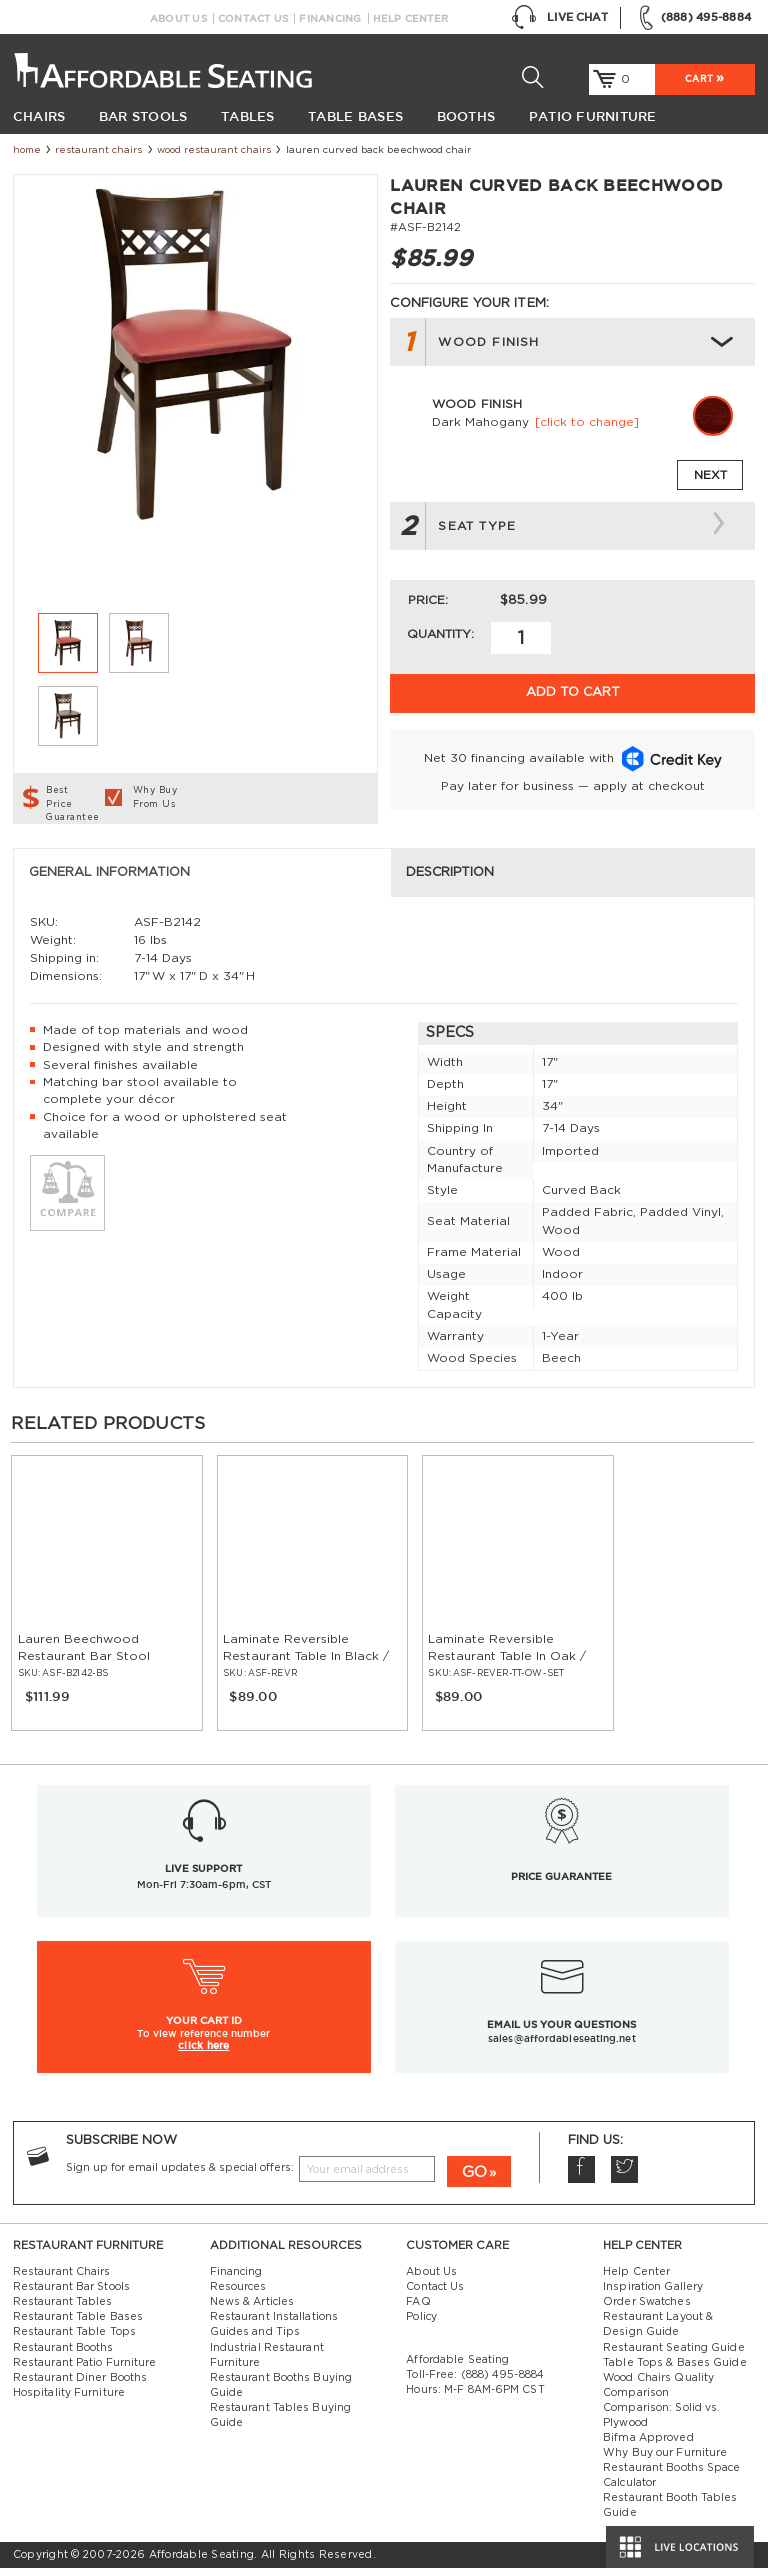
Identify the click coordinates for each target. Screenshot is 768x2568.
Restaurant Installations (274, 2317)
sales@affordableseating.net (562, 2038)
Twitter (624, 2169)
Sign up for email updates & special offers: (180, 2168)
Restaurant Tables (63, 2302)
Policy (421, 2317)
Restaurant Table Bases (78, 2317)
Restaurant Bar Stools (71, 2287)
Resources (238, 2287)
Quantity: (440, 634)
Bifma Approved (648, 2438)
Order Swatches (646, 2302)
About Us (178, 18)
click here (203, 2045)
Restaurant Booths (63, 2348)
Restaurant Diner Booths (80, 2378)
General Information (109, 872)
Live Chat (560, 18)
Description (450, 872)
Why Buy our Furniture (665, 2453)
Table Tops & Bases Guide (675, 2363)
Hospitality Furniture (69, 2393)
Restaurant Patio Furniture (85, 2363)
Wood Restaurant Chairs (214, 150)
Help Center (411, 18)
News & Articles (252, 2302)
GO (474, 2172)
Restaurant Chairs (98, 150)
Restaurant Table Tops (74, 2332)
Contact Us (253, 18)
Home (27, 150)
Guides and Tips (255, 2332)
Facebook (581, 2169)
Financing (330, 18)
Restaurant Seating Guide (674, 2348)
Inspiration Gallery (653, 2287)
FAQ (418, 2302)
